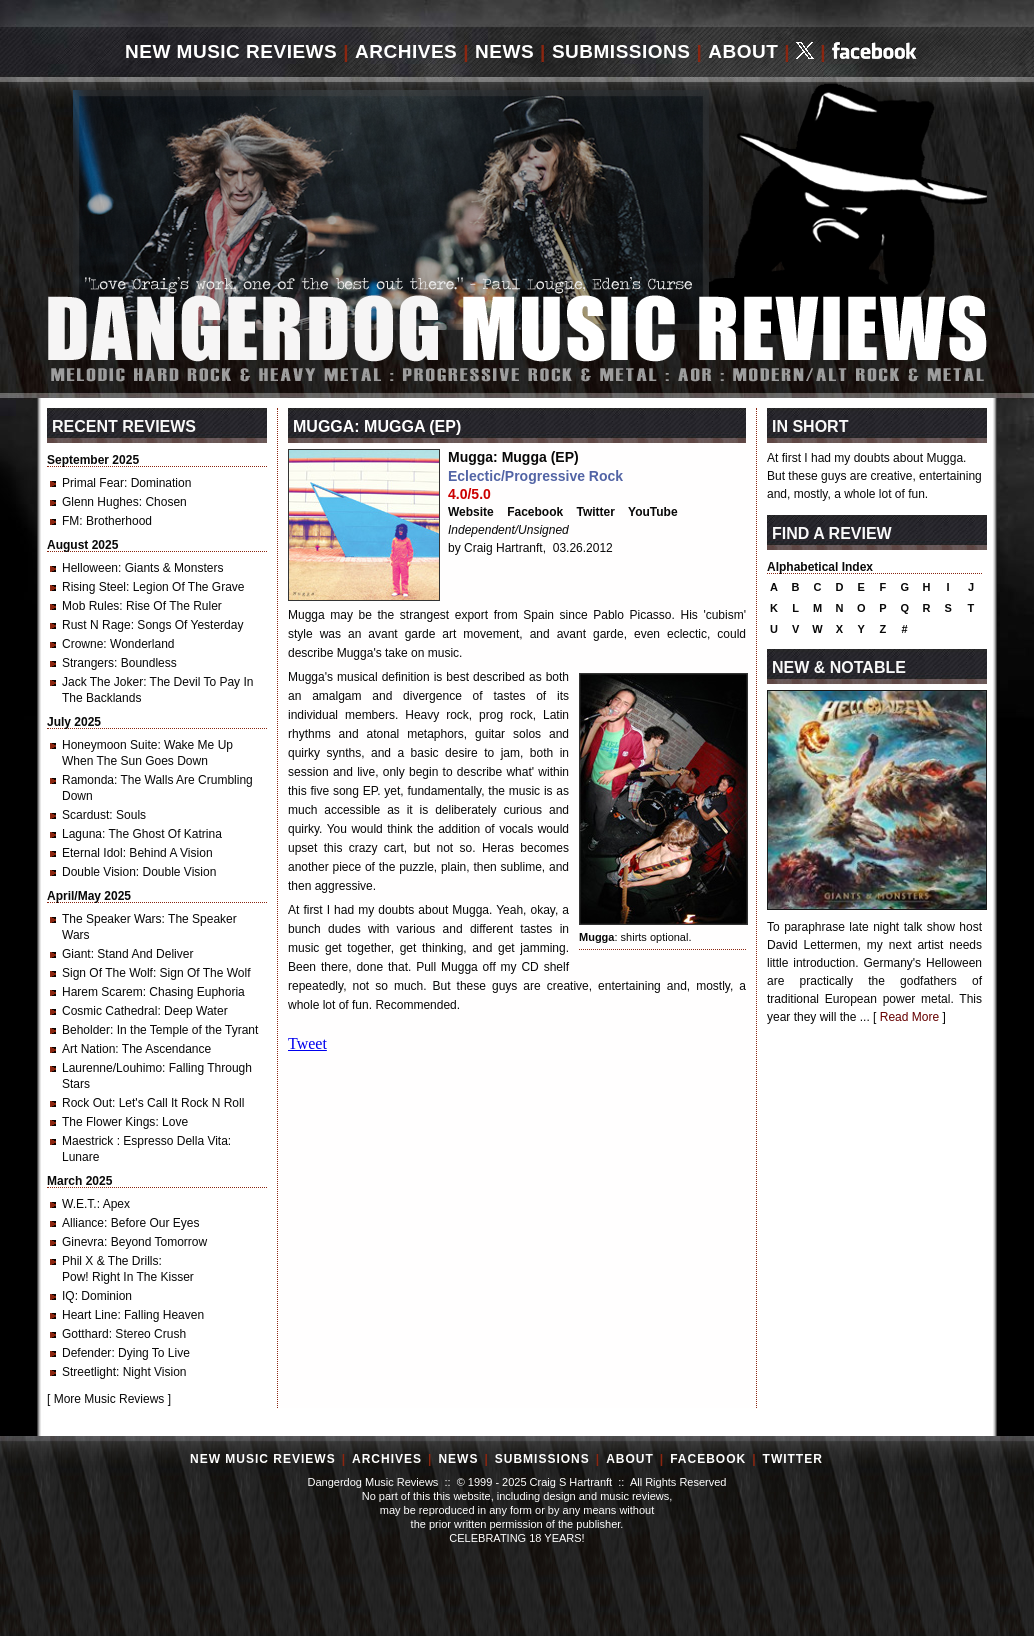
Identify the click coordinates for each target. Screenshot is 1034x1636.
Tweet (307, 1043)
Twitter (596, 512)
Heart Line (89, 1315)
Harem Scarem (102, 992)
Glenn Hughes (100, 502)
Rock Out (87, 1103)
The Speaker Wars (112, 919)
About (743, 51)
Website (471, 512)
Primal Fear (93, 483)
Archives (406, 51)
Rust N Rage (96, 625)
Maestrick (89, 1141)
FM (70, 521)
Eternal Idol (92, 853)
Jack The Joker (102, 682)
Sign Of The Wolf (107, 973)
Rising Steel (94, 587)
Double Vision (99, 872)
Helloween (90, 568)
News (504, 51)
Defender (86, 1353)
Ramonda (88, 780)
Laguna (82, 834)
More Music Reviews (109, 1399)
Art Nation (88, 1049)
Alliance (83, 1223)
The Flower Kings (108, 1122)
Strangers (88, 663)
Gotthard (85, 1334)
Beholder (86, 1030)
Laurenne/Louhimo (112, 1068)
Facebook (535, 512)
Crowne (82, 644)
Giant (76, 954)
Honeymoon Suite (109, 745)
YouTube (653, 512)
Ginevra (83, 1242)
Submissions (621, 51)
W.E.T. (79, 1204)
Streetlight (89, 1372)
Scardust (85, 815)
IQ (68, 1296)
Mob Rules (90, 606)
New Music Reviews (231, 51)
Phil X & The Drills (110, 1261)
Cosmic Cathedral (109, 1011)
